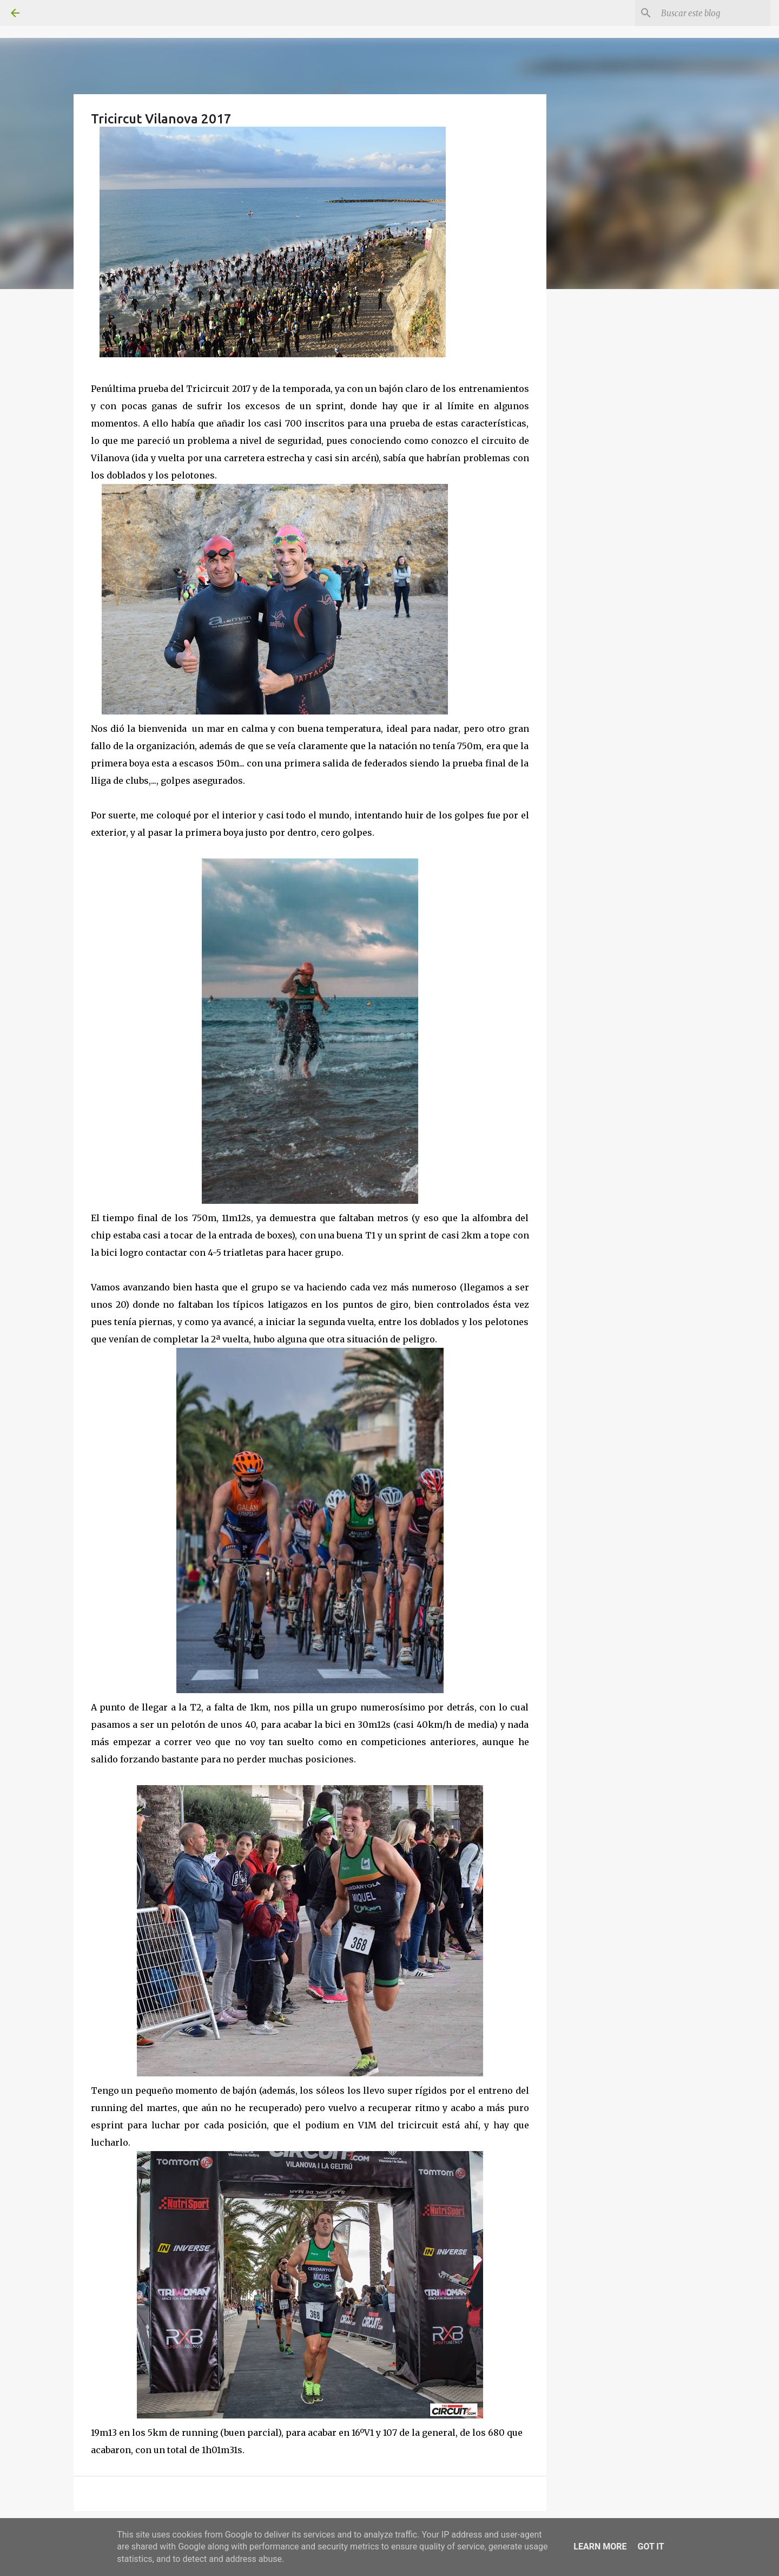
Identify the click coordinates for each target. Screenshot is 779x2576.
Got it (650, 2546)
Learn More (599, 2546)
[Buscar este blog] (713, 13)
